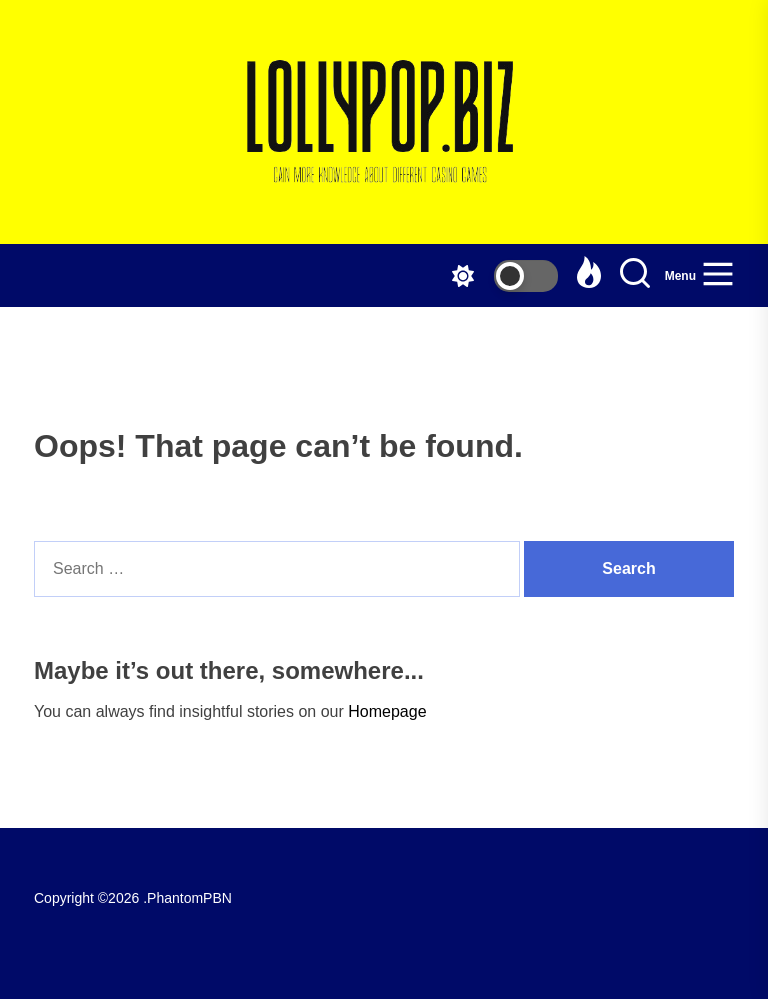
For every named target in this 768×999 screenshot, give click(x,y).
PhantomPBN (189, 898)
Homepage (387, 711)
